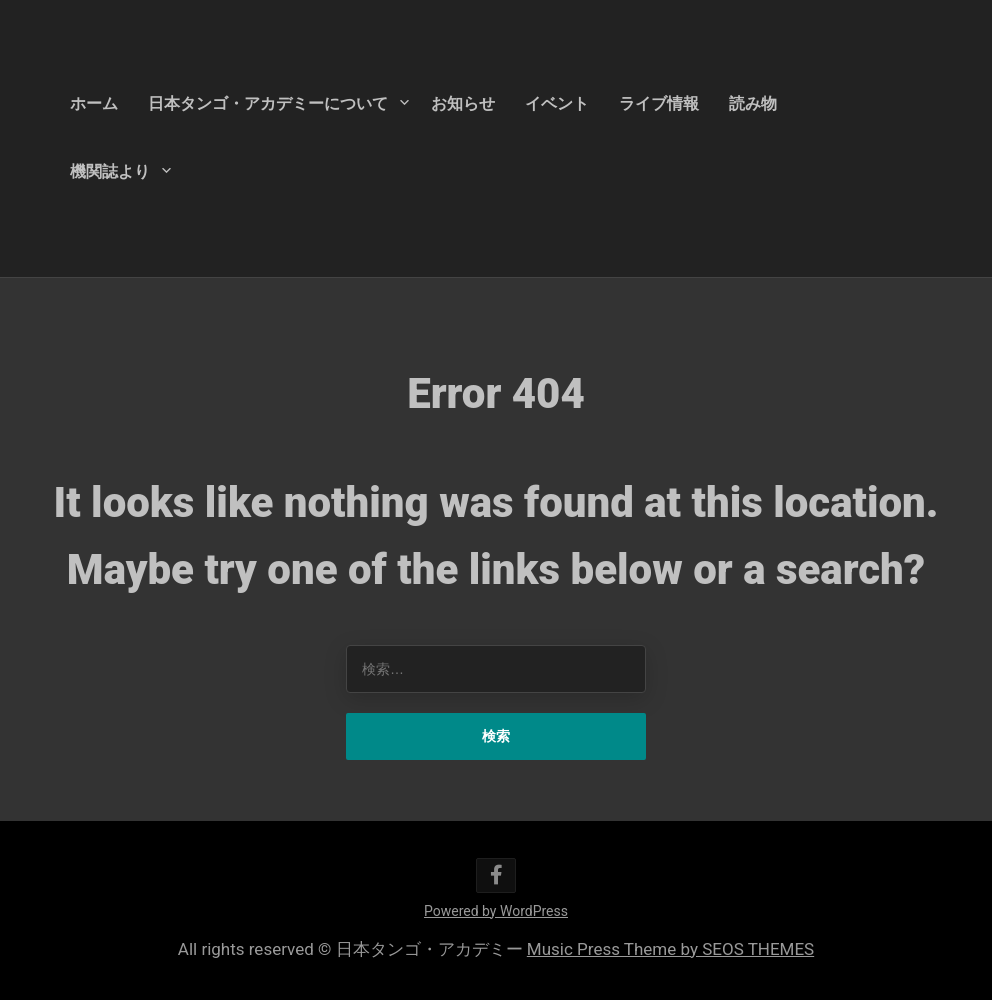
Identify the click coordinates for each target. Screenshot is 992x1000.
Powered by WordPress (496, 911)
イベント (557, 103)
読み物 (753, 103)
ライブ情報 (659, 103)
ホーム (94, 103)
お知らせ (463, 103)
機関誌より (110, 171)
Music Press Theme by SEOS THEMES (670, 949)
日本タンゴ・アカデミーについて (268, 103)
